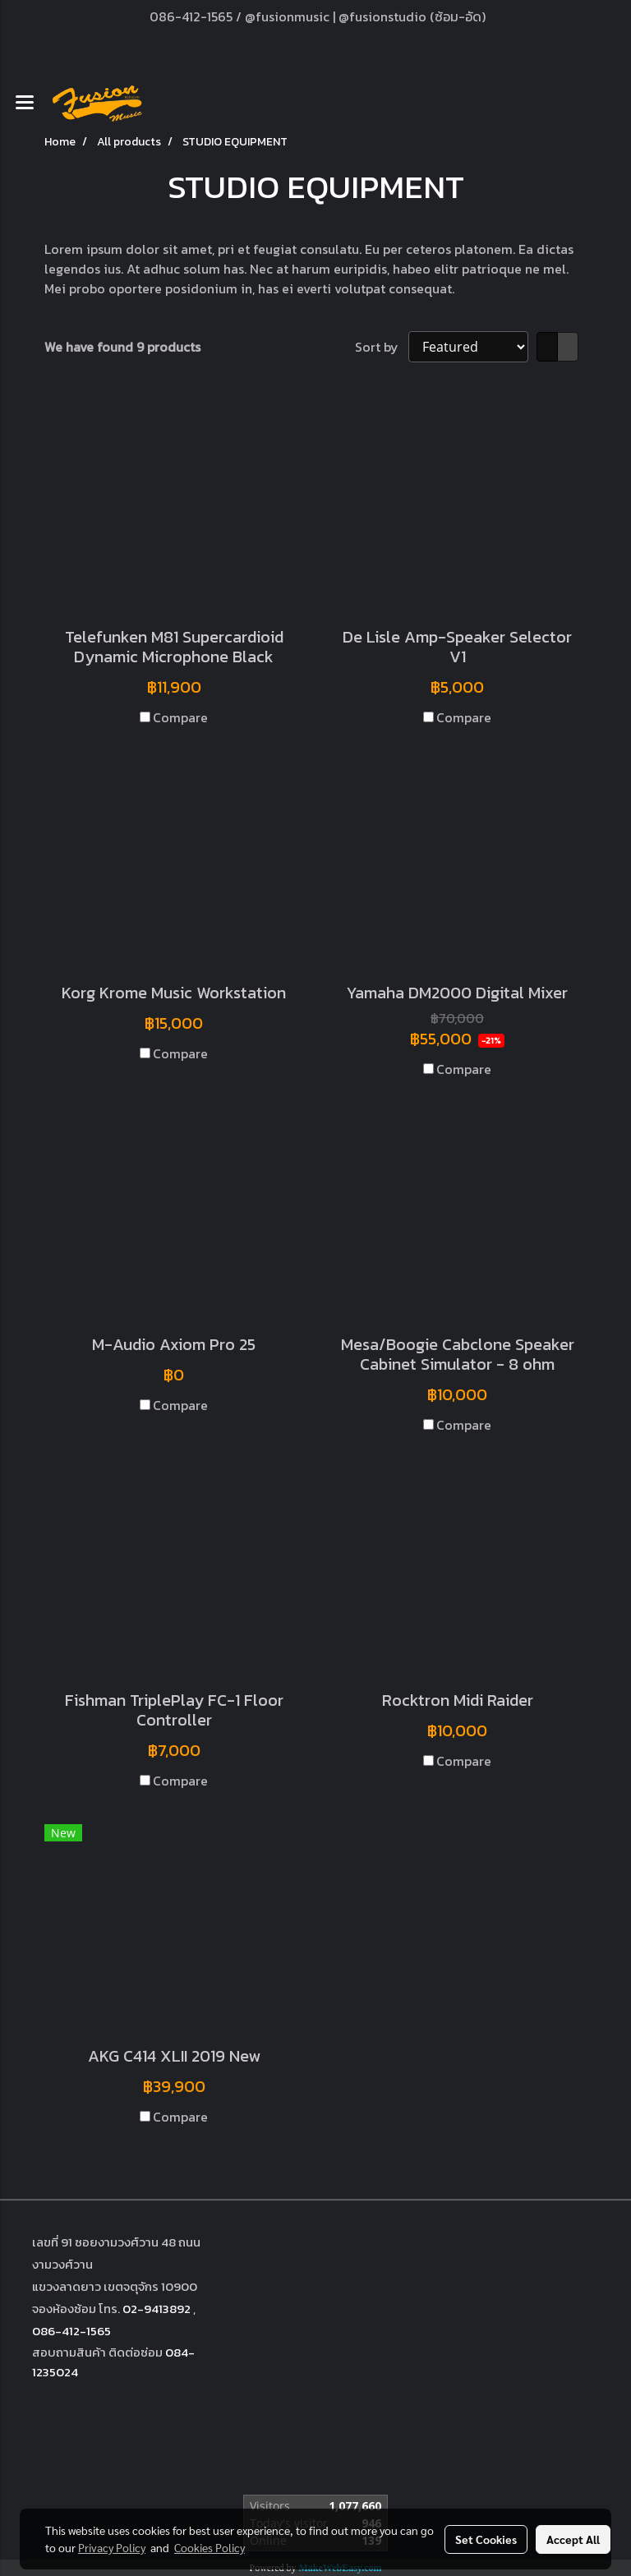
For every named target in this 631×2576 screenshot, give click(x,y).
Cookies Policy (209, 2547)
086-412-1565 (71, 2330)
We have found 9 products (122, 347)
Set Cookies (486, 2539)
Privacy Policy (111, 2547)
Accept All (573, 2539)
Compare (180, 717)
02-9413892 (156, 2308)
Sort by (381, 347)
